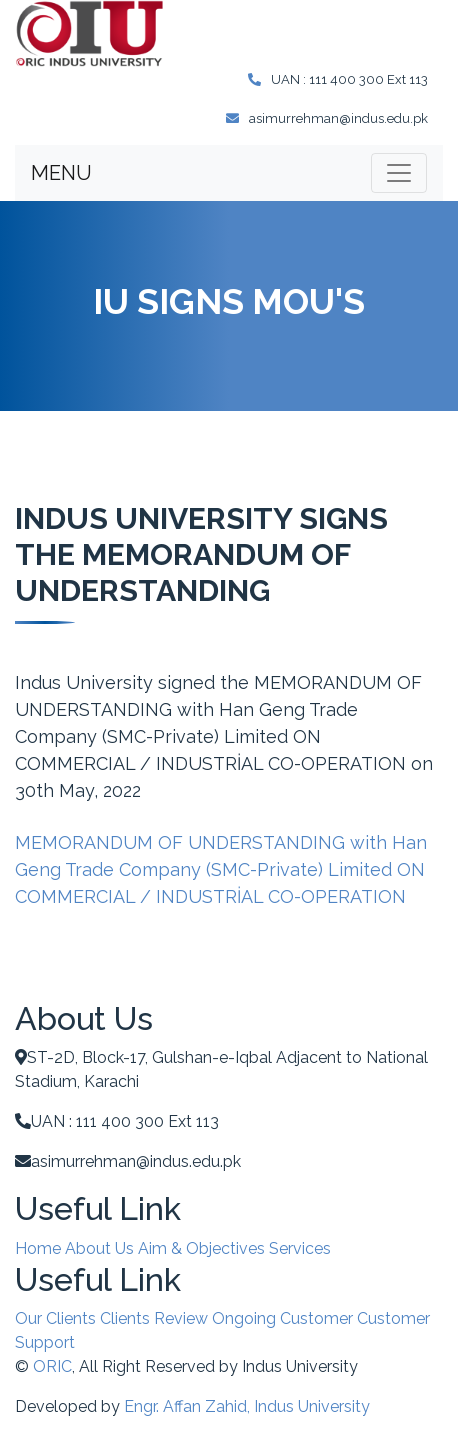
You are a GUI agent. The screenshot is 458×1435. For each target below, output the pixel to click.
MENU (61, 173)
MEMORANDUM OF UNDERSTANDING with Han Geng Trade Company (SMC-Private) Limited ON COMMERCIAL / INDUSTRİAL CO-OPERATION (221, 869)
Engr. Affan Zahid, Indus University (247, 1406)
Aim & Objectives (201, 1248)
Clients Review (154, 1318)
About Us (99, 1248)
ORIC (52, 1366)
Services (300, 1248)
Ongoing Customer (282, 1318)
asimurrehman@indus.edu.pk (327, 118)
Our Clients (55, 1318)
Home (38, 1248)
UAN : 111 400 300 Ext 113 (338, 79)
